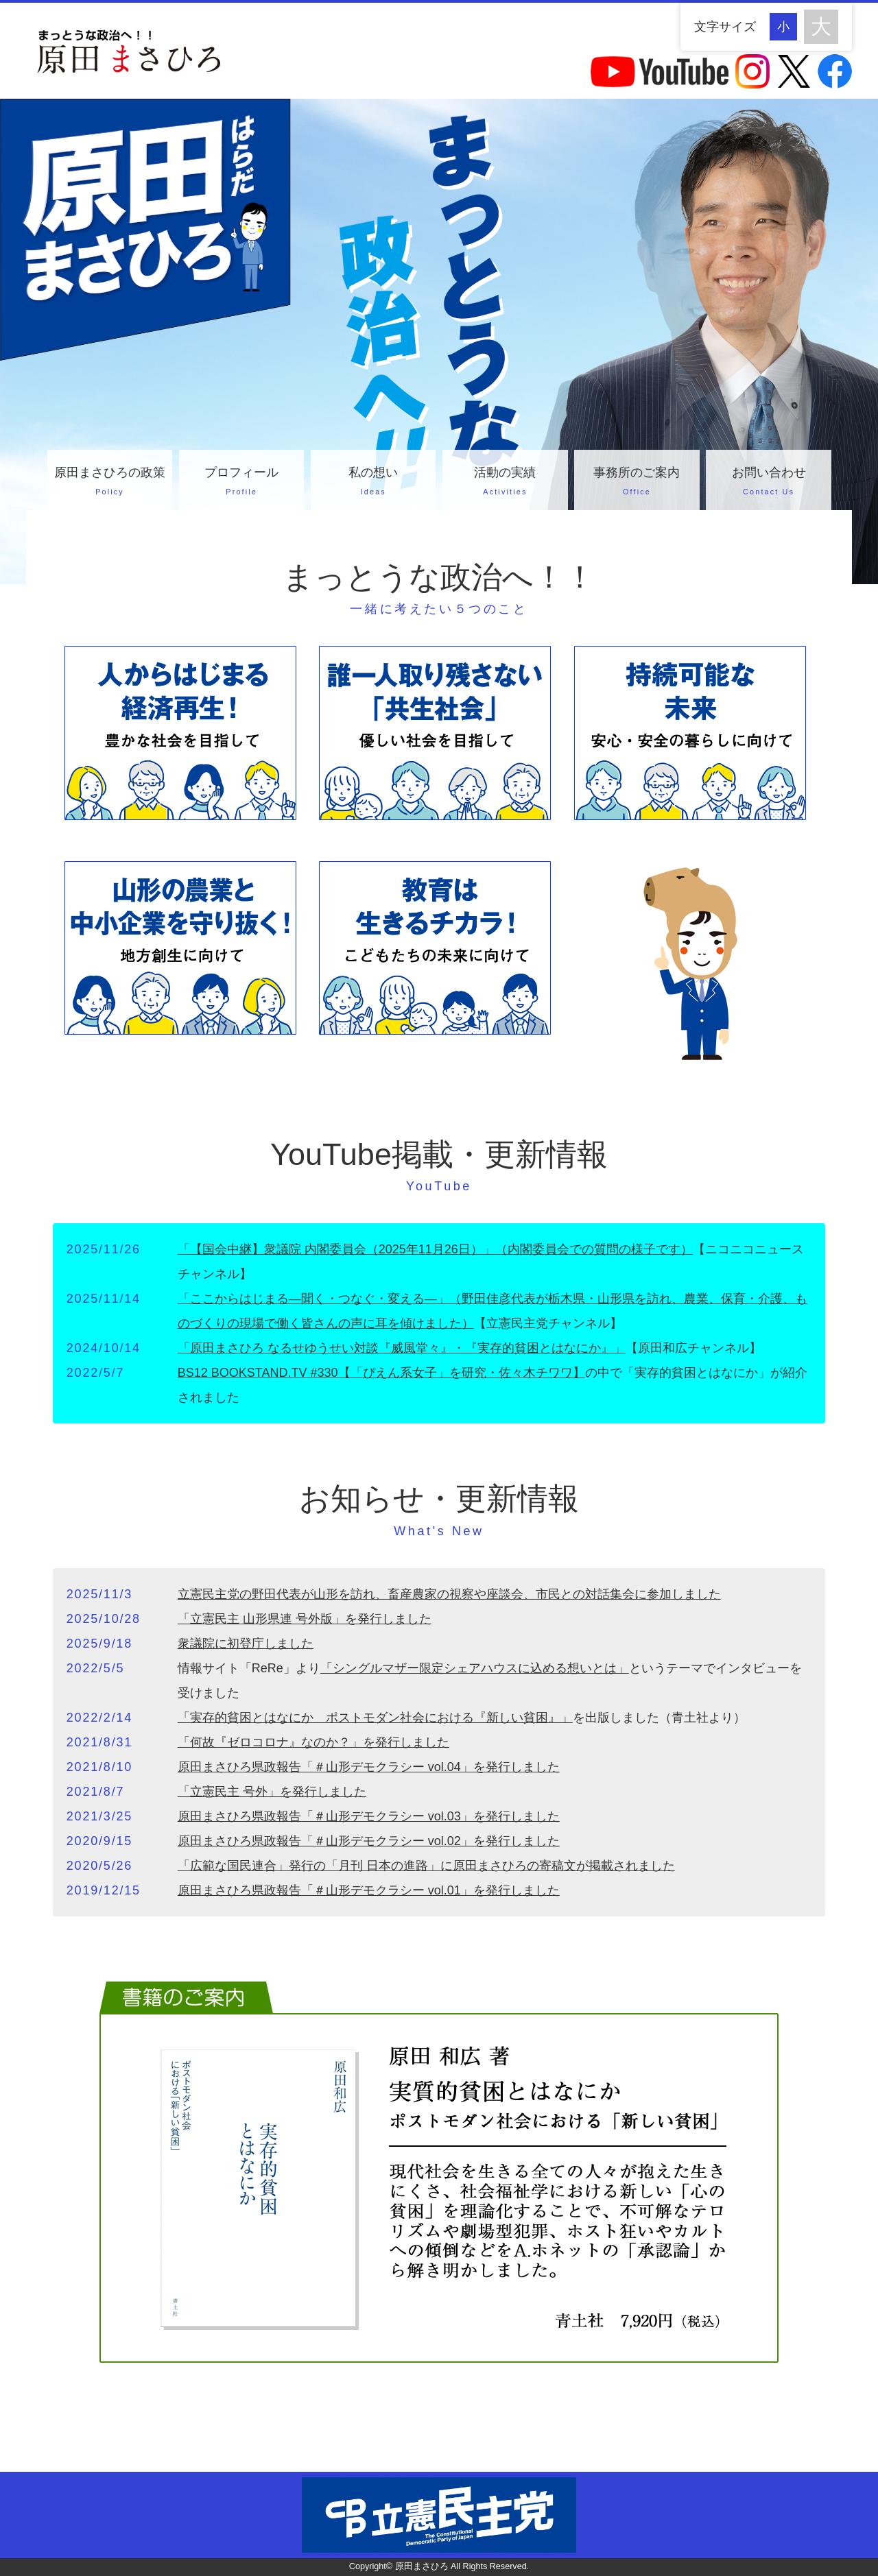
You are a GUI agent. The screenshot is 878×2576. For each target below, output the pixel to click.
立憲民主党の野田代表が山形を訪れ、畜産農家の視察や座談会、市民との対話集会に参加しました (449, 1594)
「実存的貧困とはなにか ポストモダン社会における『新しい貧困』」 (375, 1717)
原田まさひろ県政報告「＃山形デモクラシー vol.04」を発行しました (369, 1767)
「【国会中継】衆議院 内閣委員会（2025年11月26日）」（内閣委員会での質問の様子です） (435, 1249)
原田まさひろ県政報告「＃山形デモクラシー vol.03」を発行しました (369, 1816)
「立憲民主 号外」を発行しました (272, 1791)
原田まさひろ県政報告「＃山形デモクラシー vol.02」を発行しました (369, 1841)
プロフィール (241, 483)
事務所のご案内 (636, 483)
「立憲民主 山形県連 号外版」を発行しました (304, 1619)
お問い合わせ (768, 483)
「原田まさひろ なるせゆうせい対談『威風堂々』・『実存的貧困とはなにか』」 (402, 1348)
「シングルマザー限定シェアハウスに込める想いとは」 (474, 1668)
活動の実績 (504, 483)
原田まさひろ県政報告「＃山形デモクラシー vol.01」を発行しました (369, 1890)
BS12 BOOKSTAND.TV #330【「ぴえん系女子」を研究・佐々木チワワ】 (381, 1373)
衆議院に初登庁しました (245, 1643)
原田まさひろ (422, 2566)
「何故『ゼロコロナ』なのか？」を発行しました (313, 1742)
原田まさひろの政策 (109, 483)
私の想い (373, 483)
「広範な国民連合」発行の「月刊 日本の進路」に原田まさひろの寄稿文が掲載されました (426, 1866)
